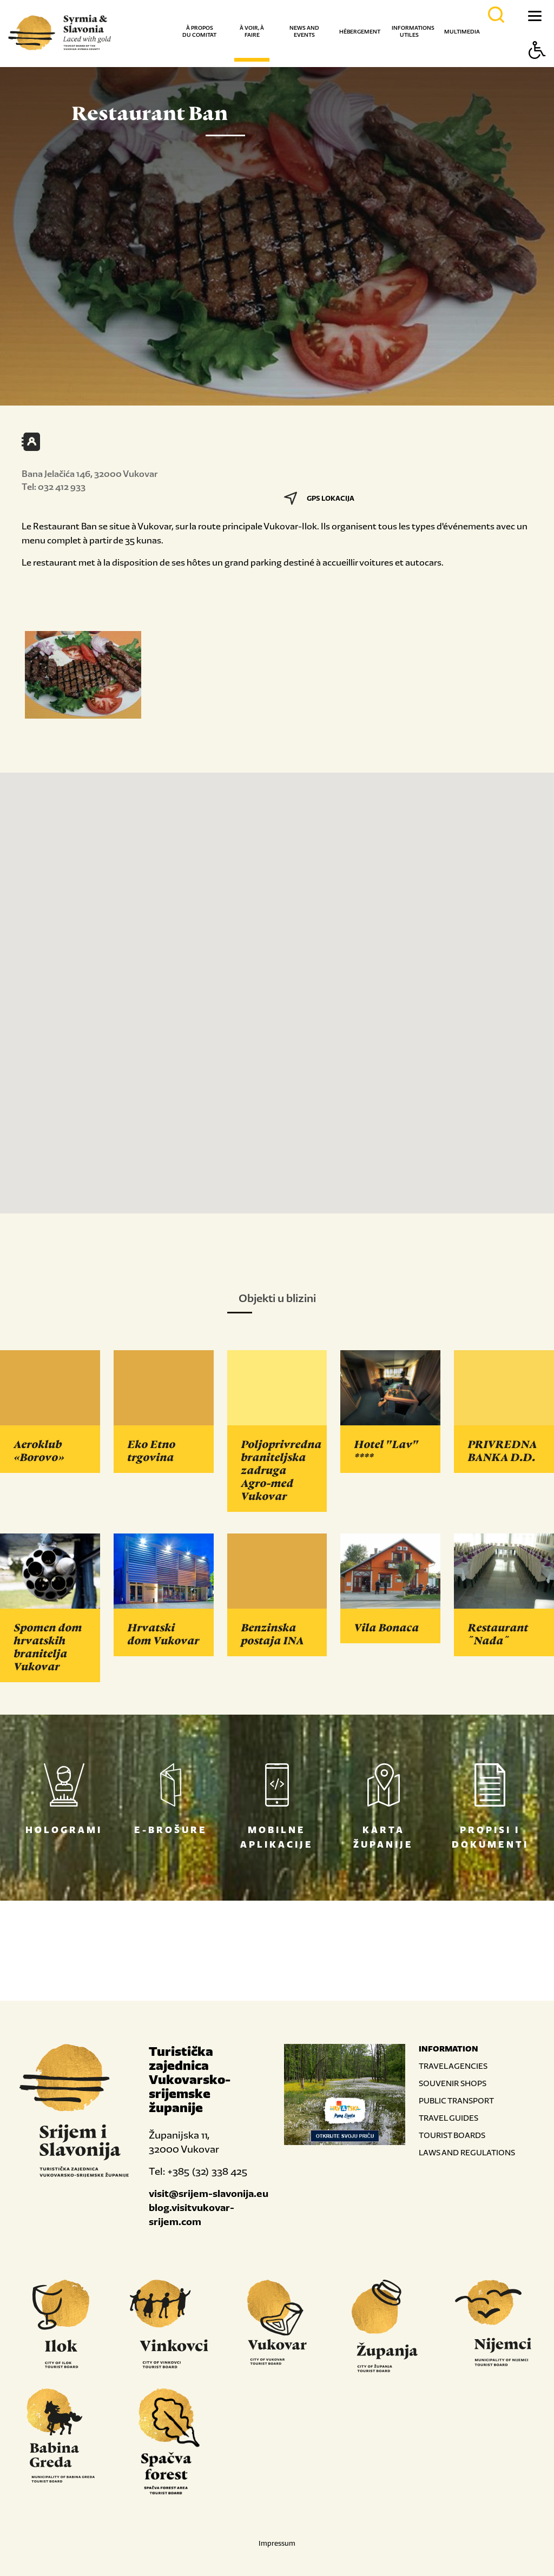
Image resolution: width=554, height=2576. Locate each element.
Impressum (277, 2543)
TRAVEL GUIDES (448, 2118)
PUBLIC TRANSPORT (456, 2100)
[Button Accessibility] (537, 69)
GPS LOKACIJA (319, 498)
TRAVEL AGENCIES (453, 2066)
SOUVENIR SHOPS (452, 2083)
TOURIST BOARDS (452, 2135)
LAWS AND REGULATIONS (467, 2152)
